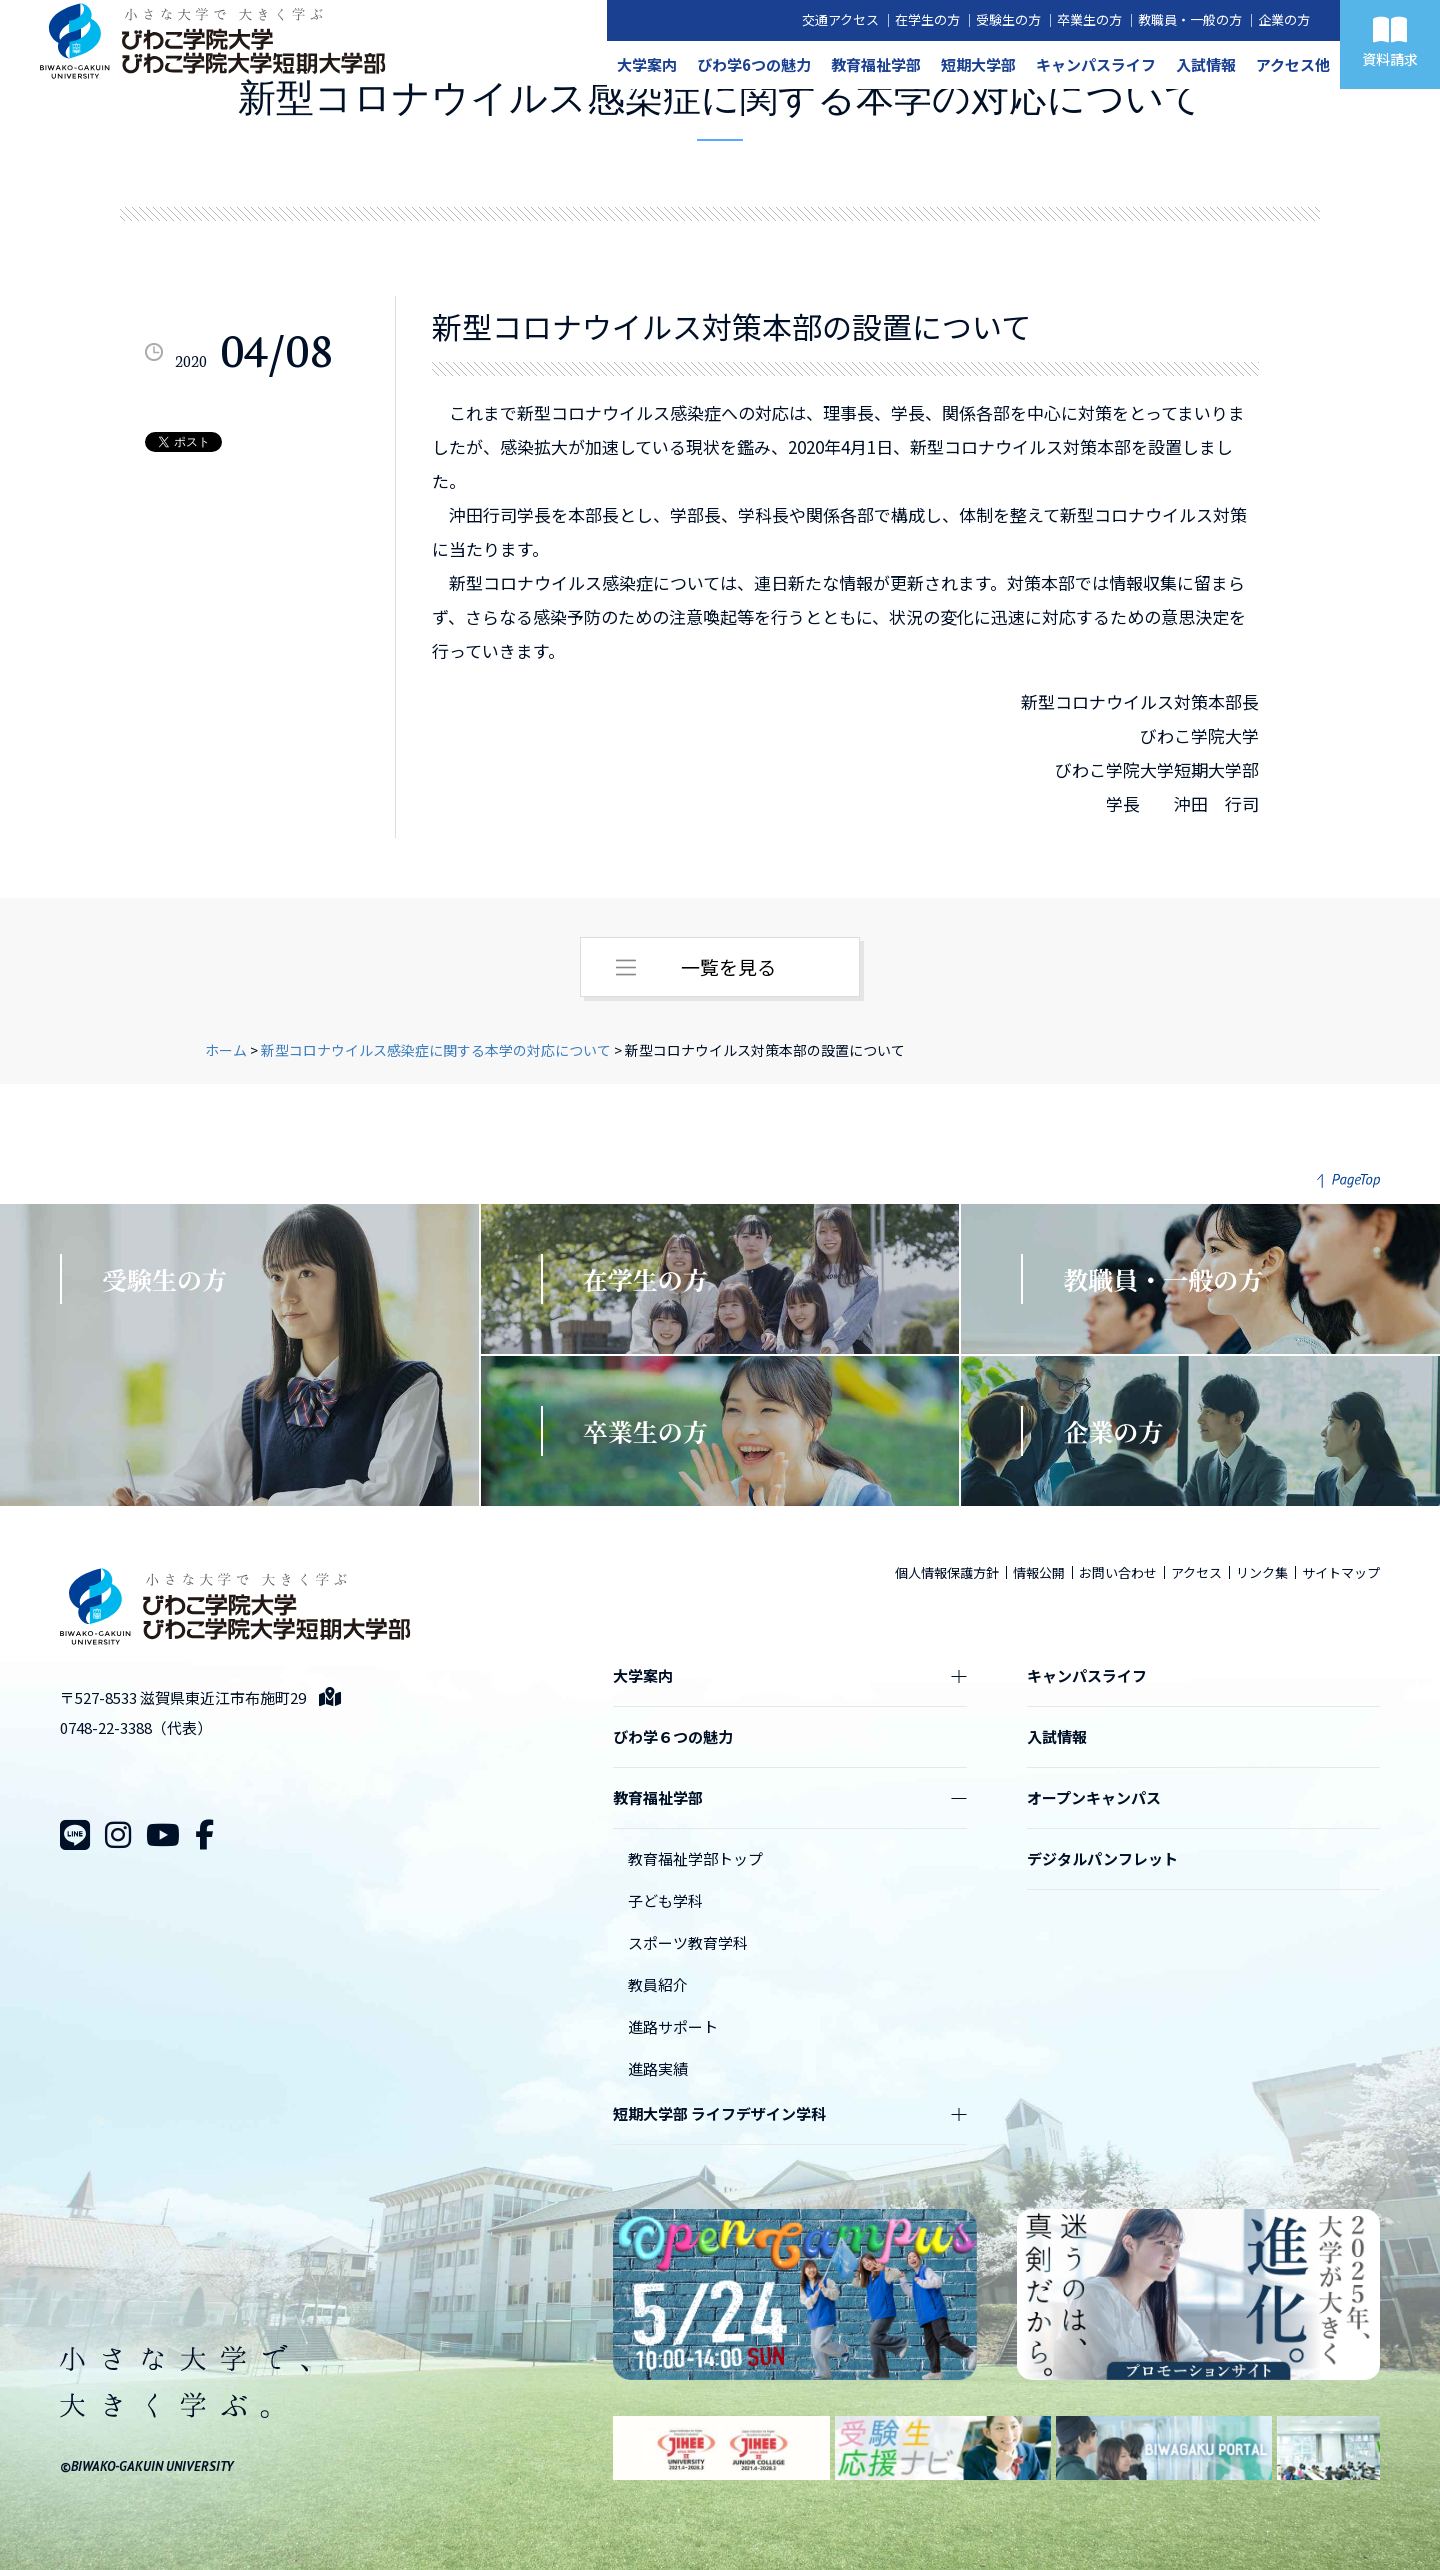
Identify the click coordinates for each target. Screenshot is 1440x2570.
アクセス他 (1293, 64)
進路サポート (673, 2026)
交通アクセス (840, 19)
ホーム (226, 1050)
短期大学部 (978, 64)
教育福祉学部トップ (695, 1858)
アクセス (1196, 1572)
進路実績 (658, 2068)
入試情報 (1206, 64)
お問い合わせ (1118, 1572)
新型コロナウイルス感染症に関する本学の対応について (436, 1050)
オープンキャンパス (1094, 1797)
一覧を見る (728, 966)
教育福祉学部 (876, 64)
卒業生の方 (1089, 19)
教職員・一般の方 (1190, 19)
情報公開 (1039, 1572)
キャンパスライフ (1096, 64)
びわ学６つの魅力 (673, 1736)
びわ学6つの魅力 (754, 64)
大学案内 (647, 64)
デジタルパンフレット (1102, 1858)
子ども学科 (665, 1900)
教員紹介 (658, 1984)
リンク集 (1262, 1572)
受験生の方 (1008, 19)
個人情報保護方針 (947, 1572)
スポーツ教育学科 (688, 1942)
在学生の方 (927, 19)
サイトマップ (1341, 1572)
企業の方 (1284, 19)
